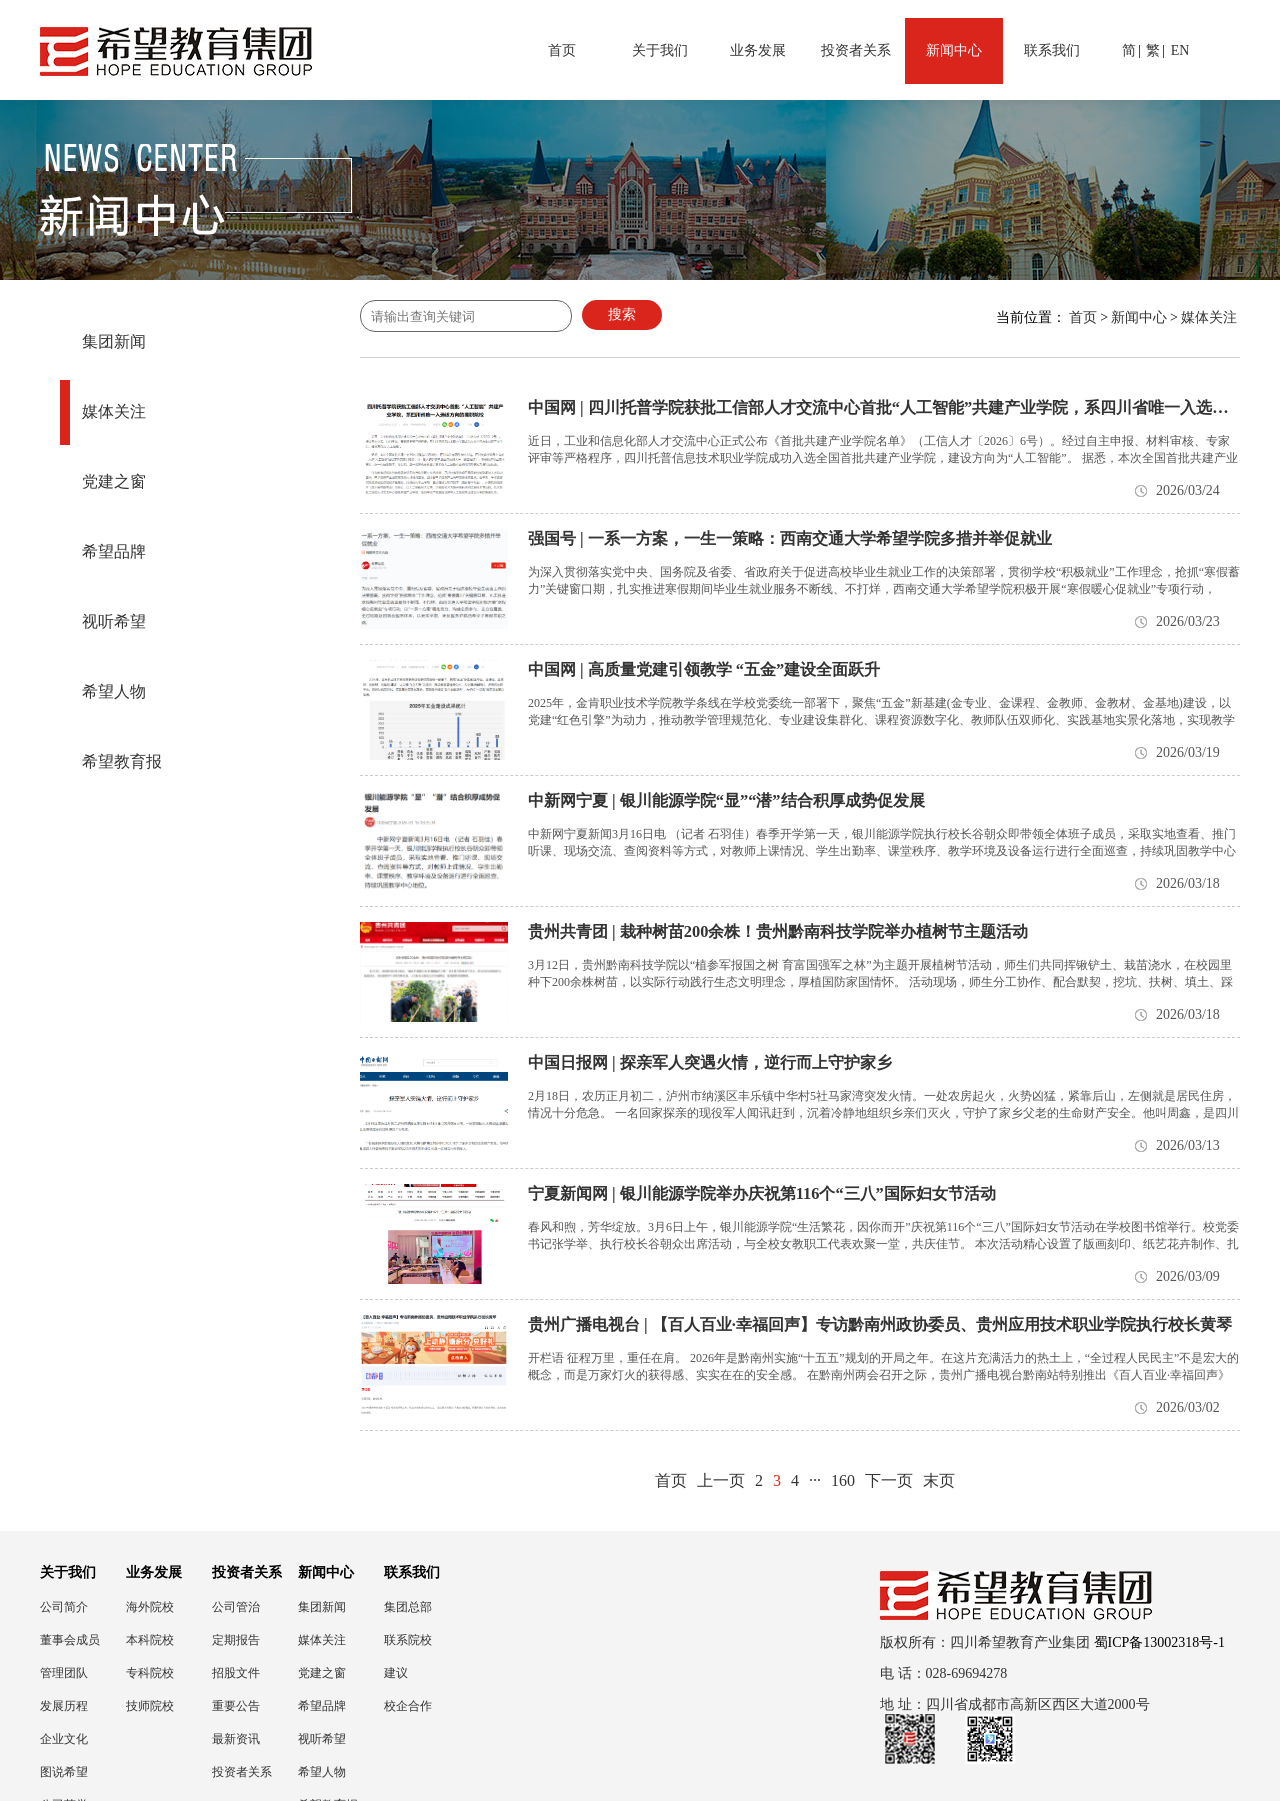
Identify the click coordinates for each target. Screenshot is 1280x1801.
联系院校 (408, 1640)
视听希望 (114, 621)
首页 (562, 50)
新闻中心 (954, 50)
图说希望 (64, 1772)
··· (815, 1480)
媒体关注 (114, 411)
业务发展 (758, 50)
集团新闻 (114, 341)
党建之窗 (114, 481)
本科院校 (150, 1640)
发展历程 (64, 1706)
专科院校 (150, 1673)
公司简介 (64, 1607)
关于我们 (660, 50)
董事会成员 (70, 1640)
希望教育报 (122, 761)
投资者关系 (856, 50)
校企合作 (408, 1706)
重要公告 (236, 1706)
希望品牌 (114, 551)
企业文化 (64, 1739)
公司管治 (236, 1607)
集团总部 (408, 1607)
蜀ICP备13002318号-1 (1159, 1642)
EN (1180, 50)
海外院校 (150, 1607)
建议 (396, 1673)
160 (843, 1480)
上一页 (721, 1480)
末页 (939, 1480)
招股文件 (236, 1673)
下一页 (889, 1480)
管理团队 (64, 1673)
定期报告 (236, 1640)
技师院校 (150, 1706)
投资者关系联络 (242, 1772)
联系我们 (1052, 50)
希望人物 (114, 691)
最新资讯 (236, 1739)
